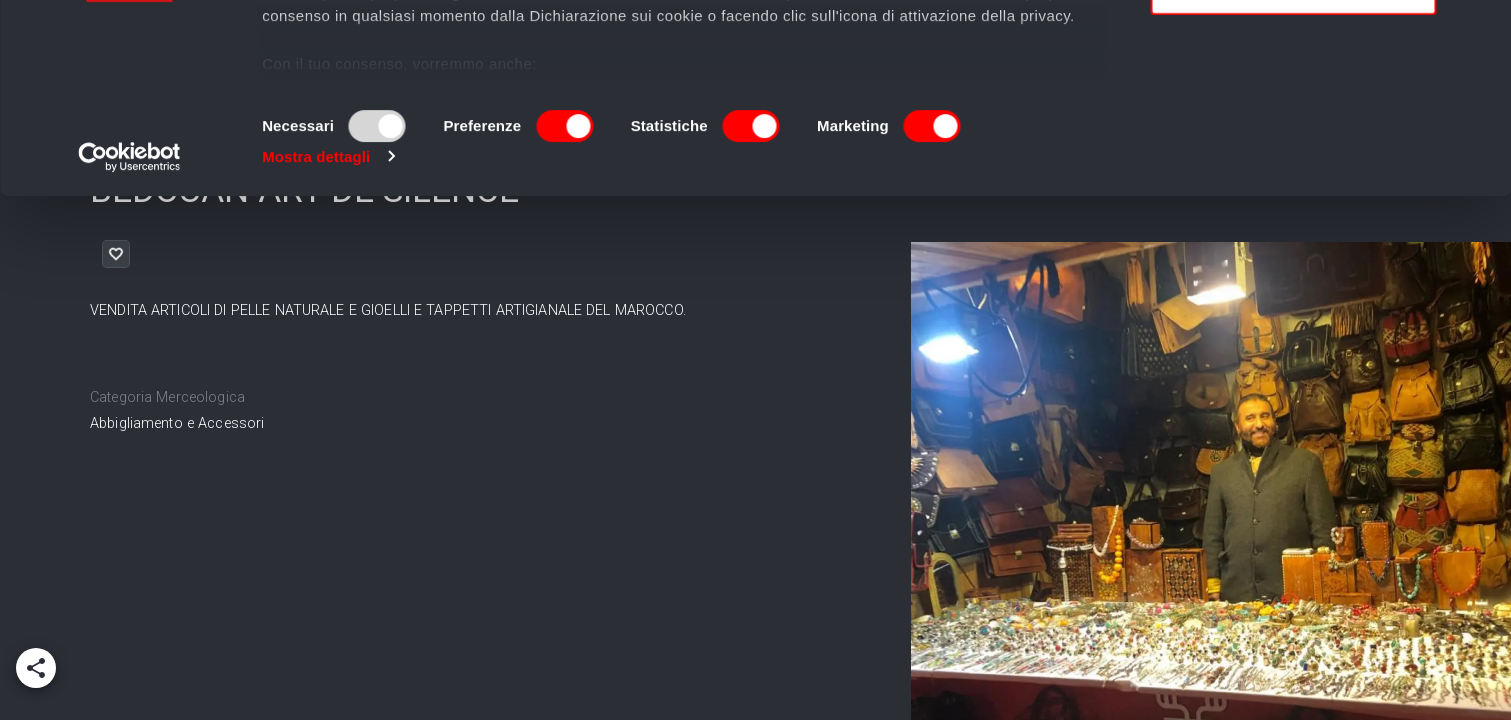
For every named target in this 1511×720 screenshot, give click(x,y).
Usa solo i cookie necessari (1293, 166)
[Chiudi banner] (1480, 31)
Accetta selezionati (1292, 108)
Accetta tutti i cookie (1293, 49)
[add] (36, 668)
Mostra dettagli (316, 333)
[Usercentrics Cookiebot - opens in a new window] (129, 334)
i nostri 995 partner (376, 72)
